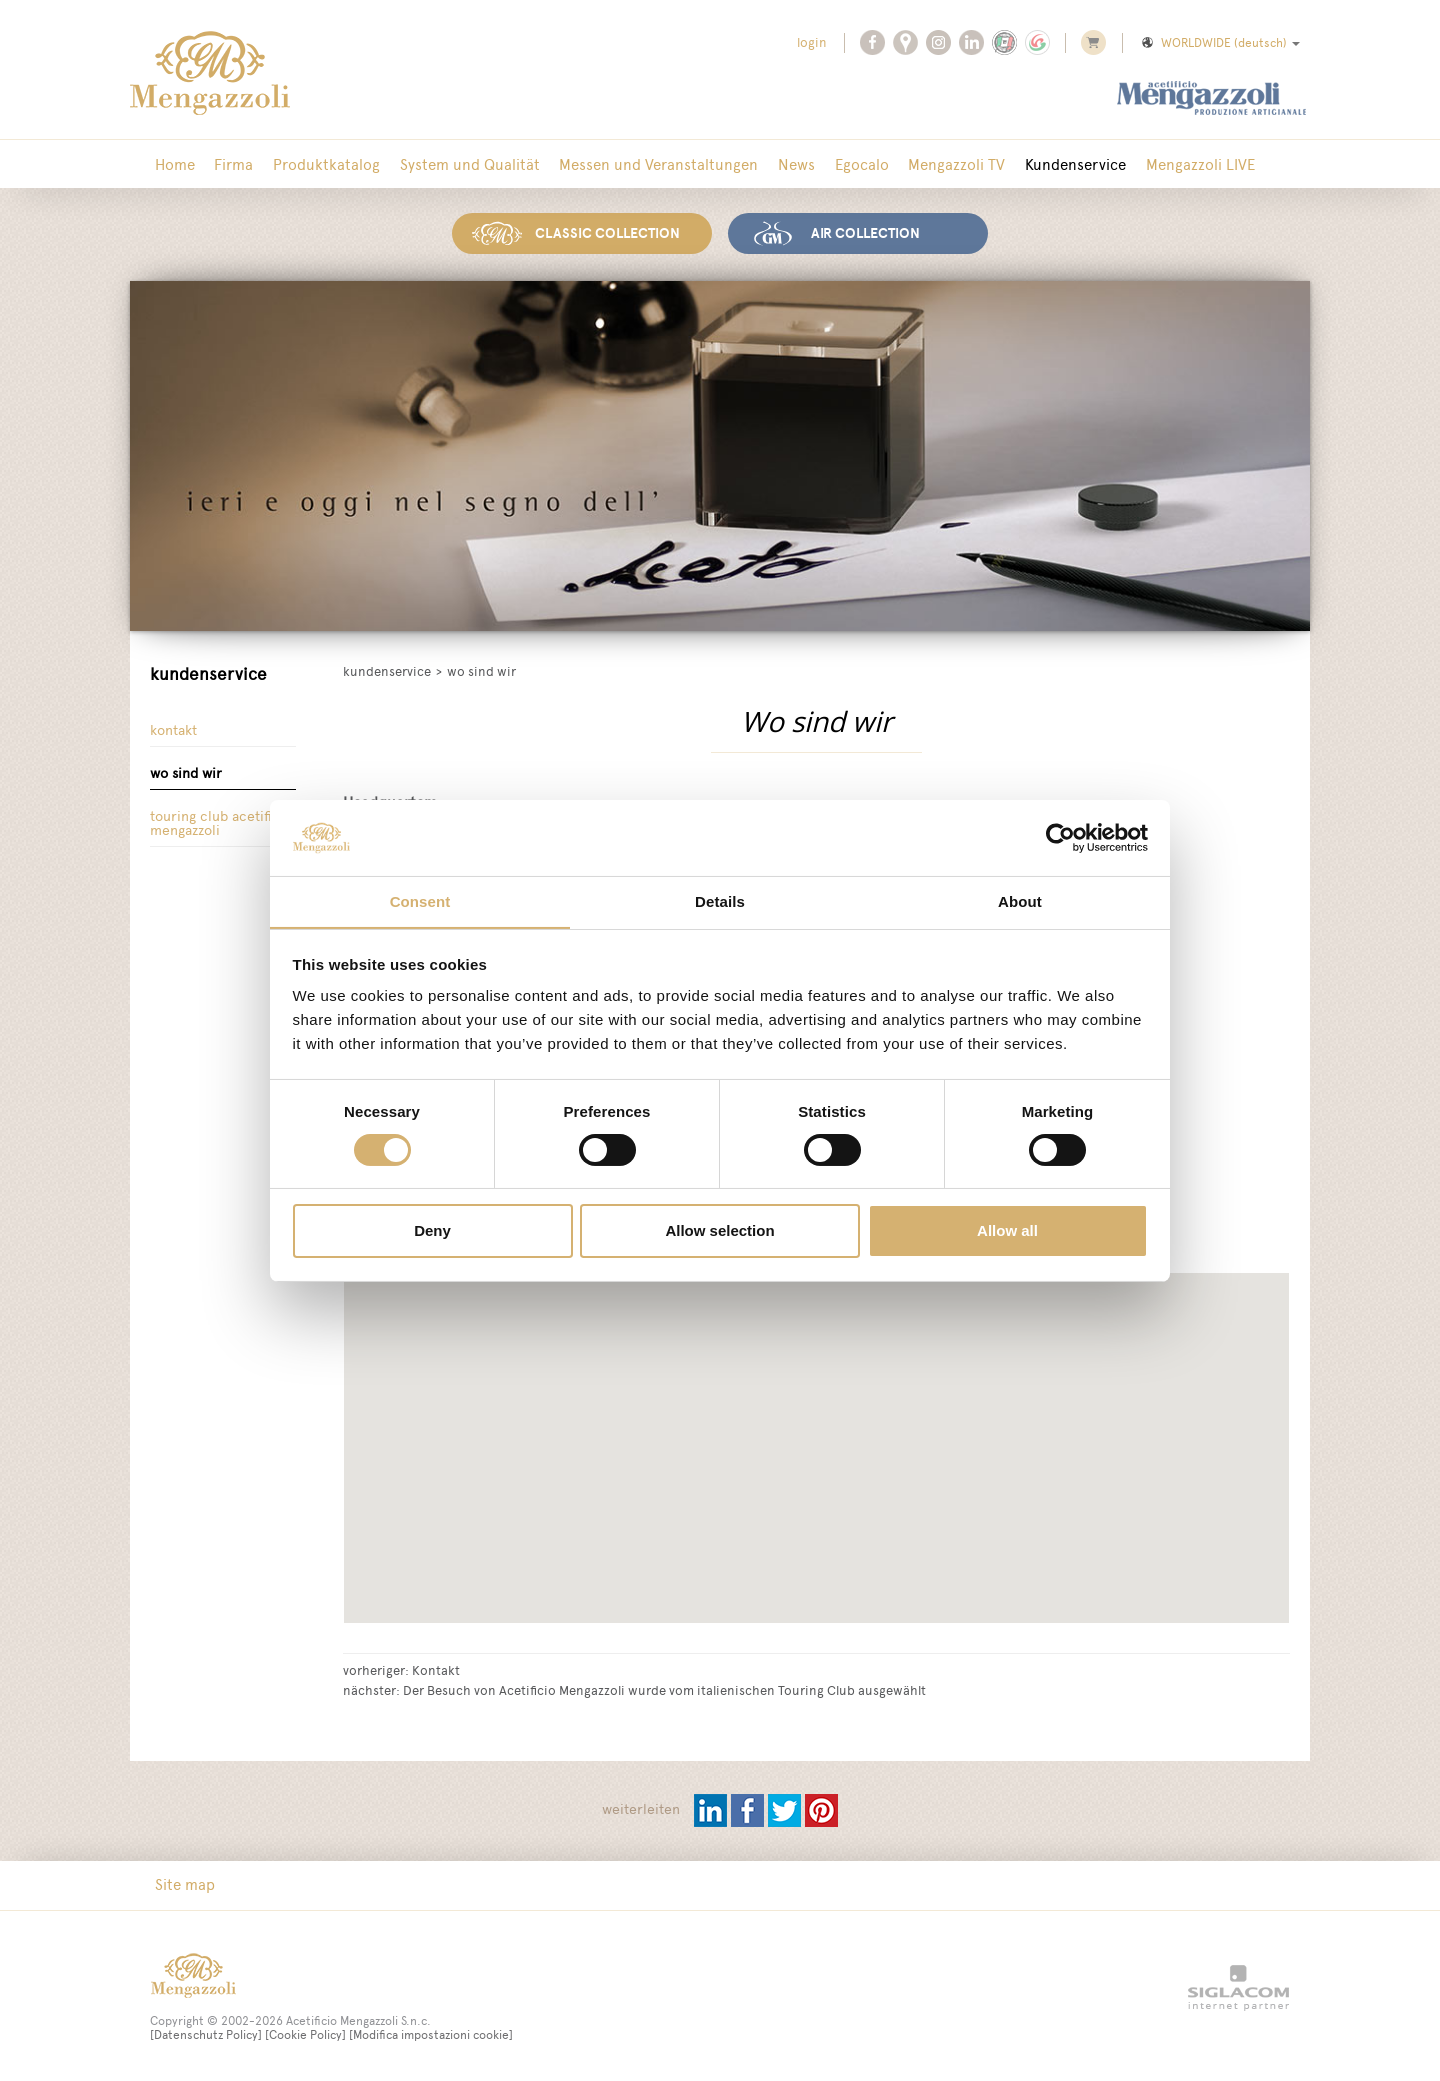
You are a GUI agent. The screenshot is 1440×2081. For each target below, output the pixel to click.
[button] (924, 1547)
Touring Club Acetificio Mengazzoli (221, 823)
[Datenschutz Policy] (206, 2034)
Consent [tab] (420, 901)
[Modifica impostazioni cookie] (431, 2034)
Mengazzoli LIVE (1165, 164)
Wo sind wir (186, 772)
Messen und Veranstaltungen (642, 164)
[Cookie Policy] (305, 2034)
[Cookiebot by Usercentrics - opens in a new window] (1060, 837)
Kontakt (173, 728)
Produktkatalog (317, 164)
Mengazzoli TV (929, 164)
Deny (432, 1231)
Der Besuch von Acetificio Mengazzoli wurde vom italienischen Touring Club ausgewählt (664, 1688)
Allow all (1007, 1231)
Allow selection (719, 1231)
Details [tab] (720, 901)
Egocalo (838, 164)
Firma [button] (228, 164)
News (776, 164)
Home (173, 164)
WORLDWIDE (1219, 43)
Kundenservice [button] (1044, 164)
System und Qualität (457, 164)
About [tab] (1020, 901)
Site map (183, 1883)
